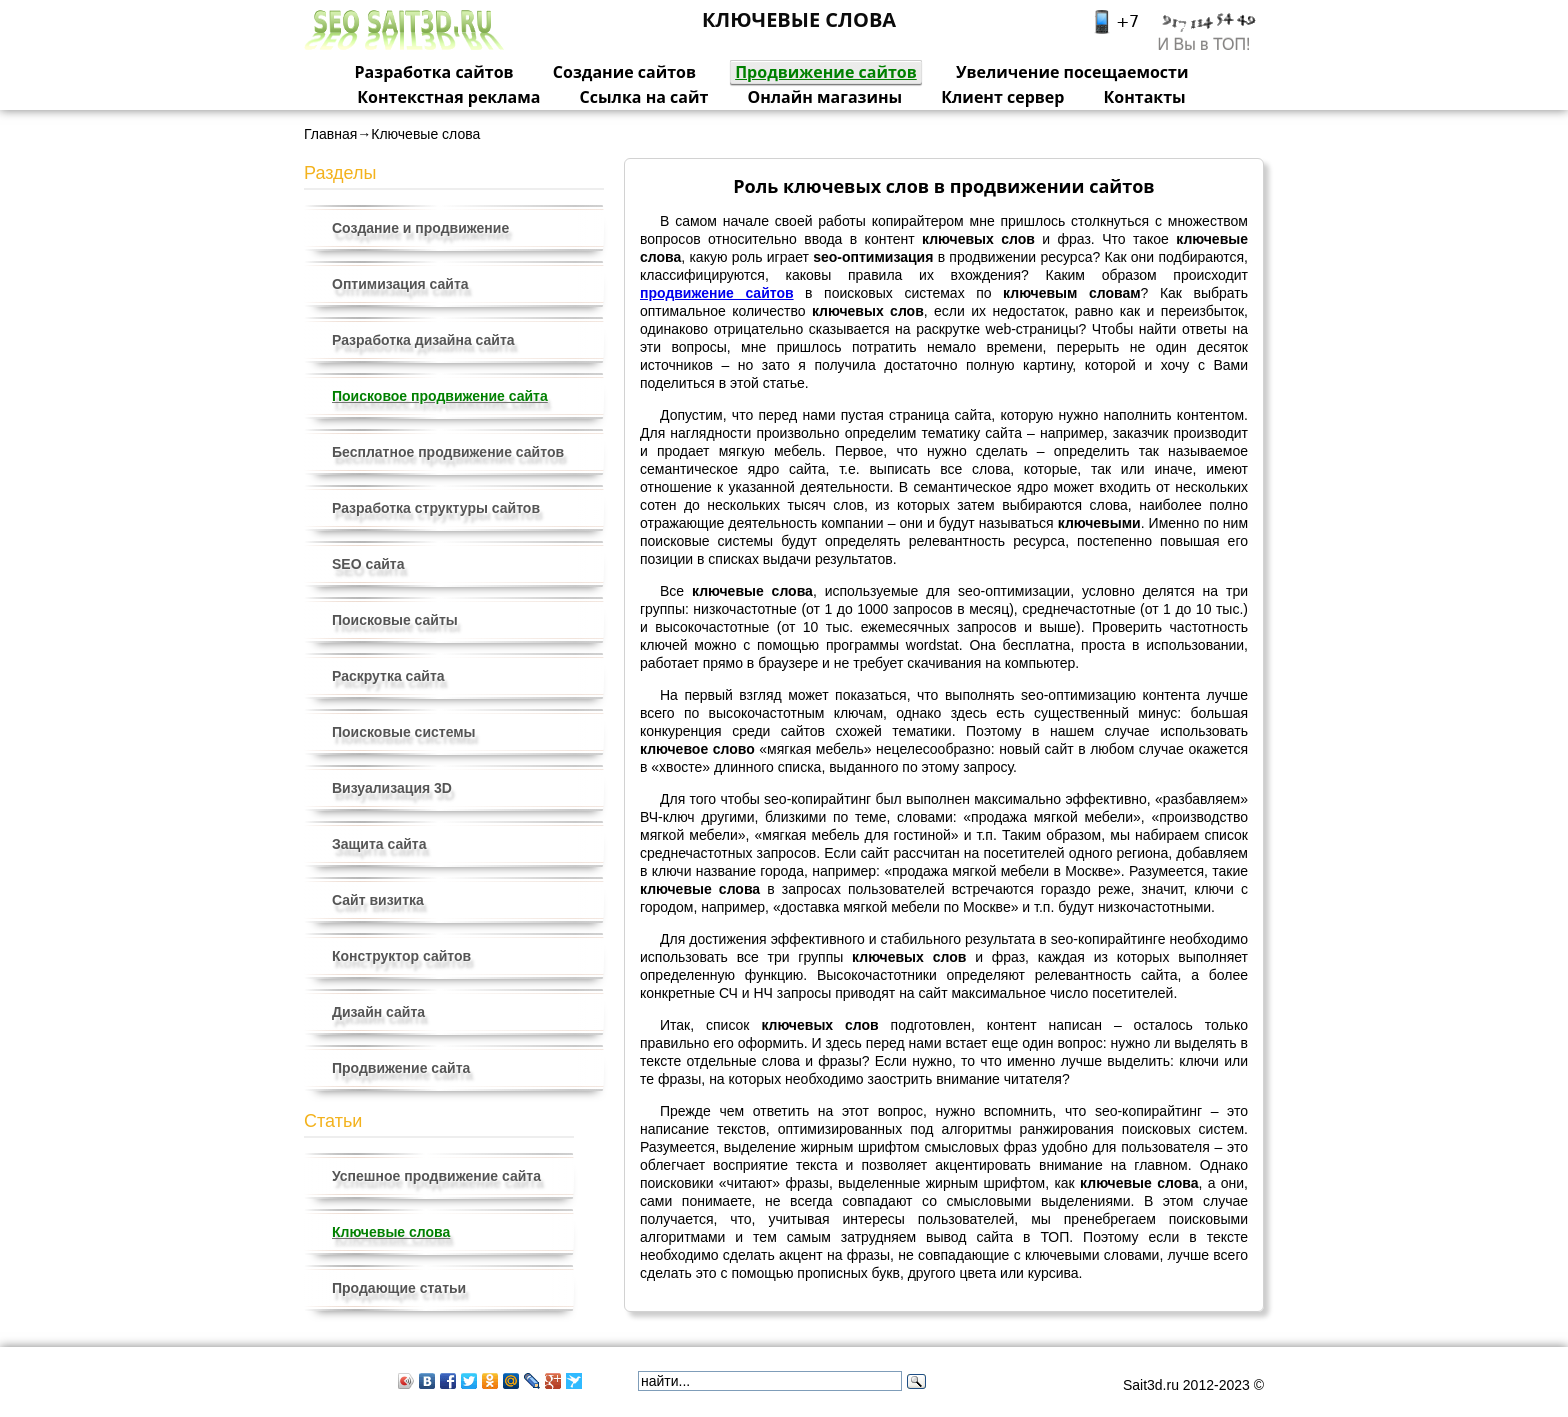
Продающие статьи (399, 1288)
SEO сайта (368, 564)
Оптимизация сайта (400, 284)
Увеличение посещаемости (1072, 72)
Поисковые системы (404, 732)
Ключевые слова (391, 1232)
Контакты (1145, 97)
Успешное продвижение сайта (436, 1176)
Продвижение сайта (401, 1068)
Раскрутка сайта (388, 676)
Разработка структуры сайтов (436, 508)
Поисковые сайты (395, 620)
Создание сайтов (624, 72)
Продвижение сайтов (826, 72)
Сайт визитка (378, 900)
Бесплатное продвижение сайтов (448, 452)
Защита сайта (379, 844)
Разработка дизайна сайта (423, 340)
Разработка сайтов (434, 72)
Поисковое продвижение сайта (440, 396)
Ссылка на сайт (644, 97)
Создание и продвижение (420, 228)
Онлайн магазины (824, 97)
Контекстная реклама (448, 97)
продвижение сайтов (717, 293)
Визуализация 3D (392, 788)
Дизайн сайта (378, 1012)
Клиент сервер (1002, 97)
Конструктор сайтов (401, 956)
